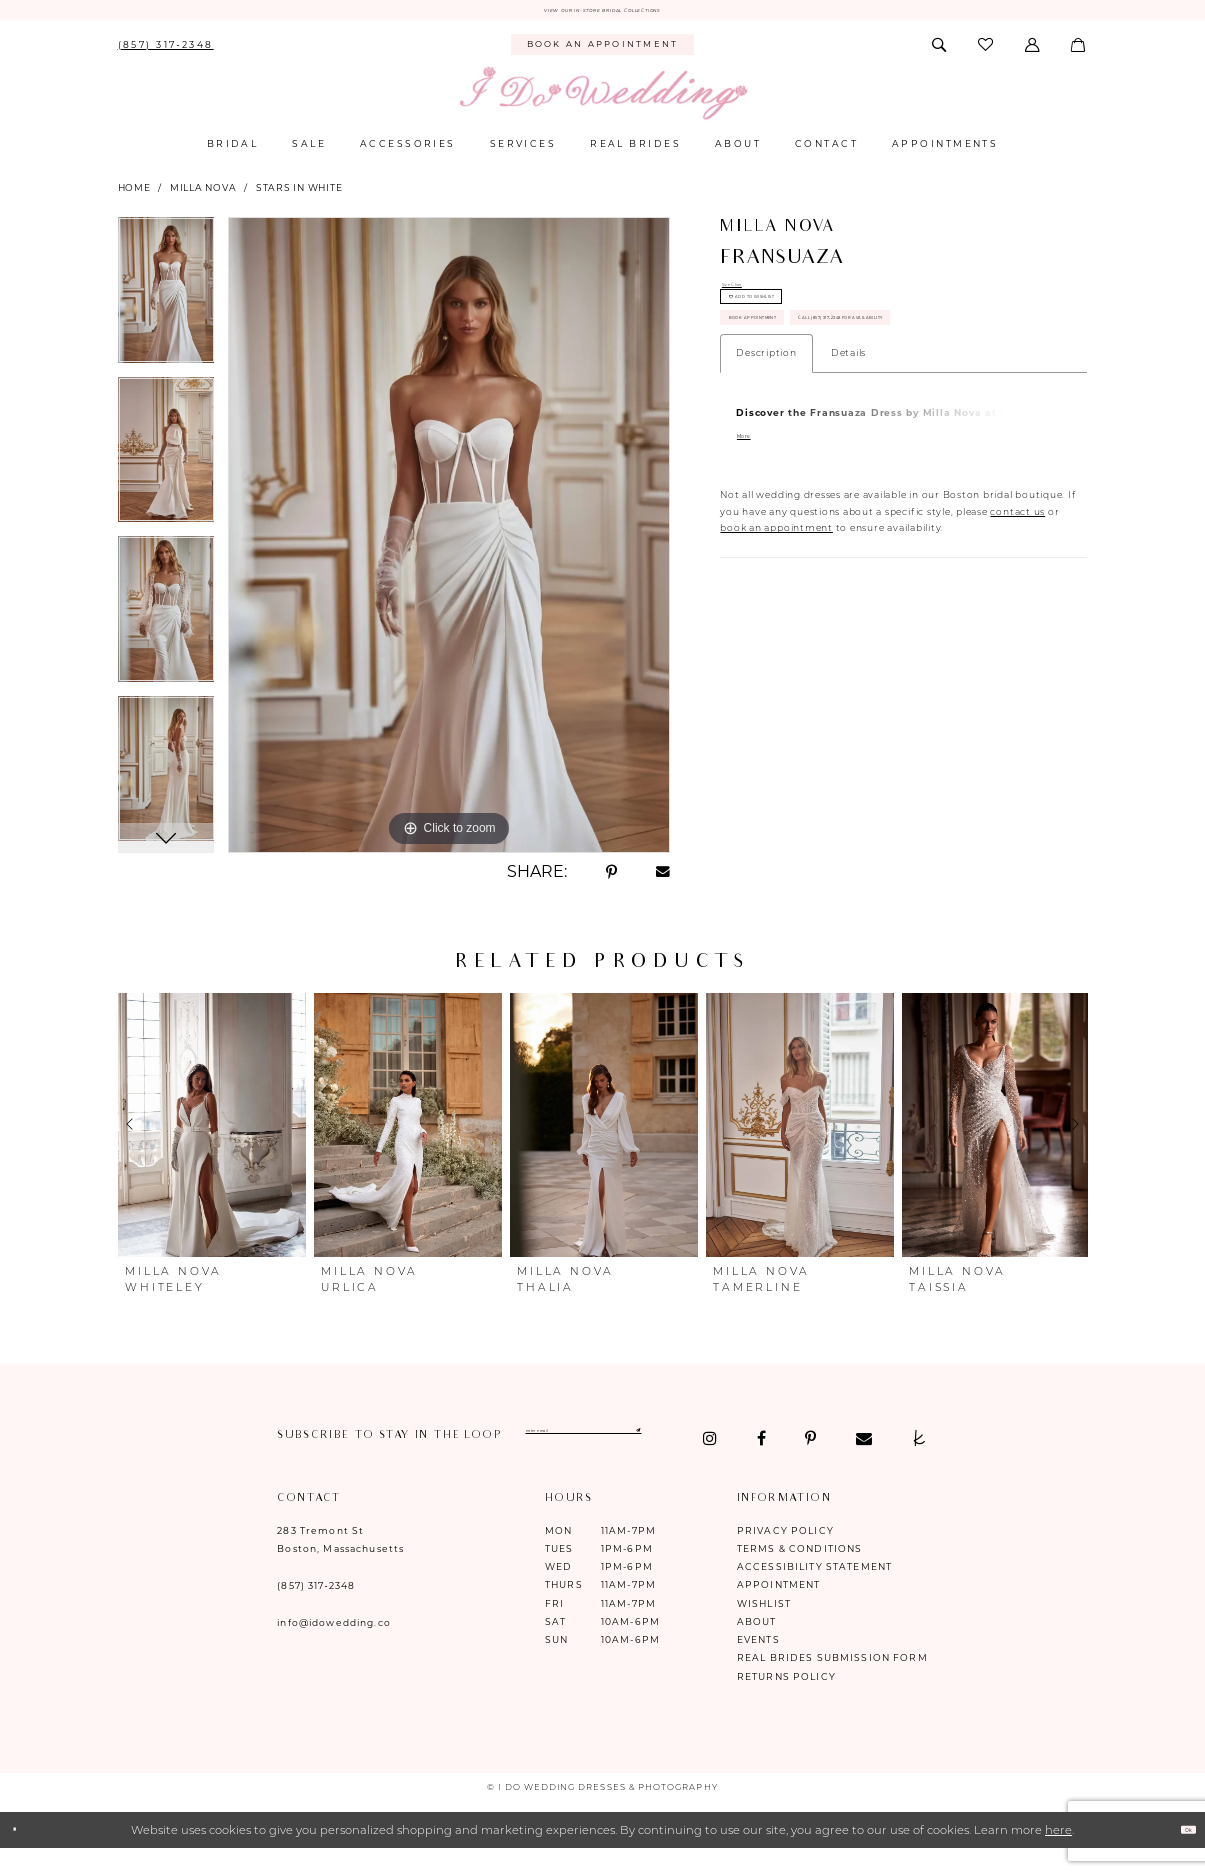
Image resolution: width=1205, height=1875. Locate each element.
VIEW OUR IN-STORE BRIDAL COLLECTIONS (602, 14)
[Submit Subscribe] (803, 1443)
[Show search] (940, 53)
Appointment (779, 1608)
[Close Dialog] (22, 1853)
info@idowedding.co (334, 1646)
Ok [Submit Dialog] (1179, 1854)
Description (766, 478)
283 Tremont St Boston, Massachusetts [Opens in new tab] (340, 1562)
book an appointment (776, 656)
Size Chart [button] (749, 297)
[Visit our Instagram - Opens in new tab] (284, 1462)
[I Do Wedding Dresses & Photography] (602, 102)
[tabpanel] (166, 305)
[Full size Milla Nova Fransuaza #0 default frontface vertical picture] (449, 543)
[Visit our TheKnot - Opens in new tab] (493, 1462)
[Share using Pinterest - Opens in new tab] (611, 880)
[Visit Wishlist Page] (986, 53)
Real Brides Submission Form (832, 1681)
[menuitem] (166, 53)
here (1058, 1853)
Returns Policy (786, 1699)
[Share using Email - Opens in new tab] (662, 880)
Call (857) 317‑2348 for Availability (847, 434)
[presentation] (212, 1133)
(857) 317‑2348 (316, 1609)
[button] (1033, 53)
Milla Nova (203, 196)
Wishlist (764, 1626)
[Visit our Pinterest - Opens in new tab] (385, 1462)
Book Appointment (799, 384)
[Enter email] (674, 1443)
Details (848, 478)
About (757, 1644)
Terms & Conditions (800, 1571)
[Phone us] (166, 53)
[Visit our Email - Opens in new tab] (437, 1462)
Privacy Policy (785, 1553)
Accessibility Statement (814, 1590)
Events (758, 1663)
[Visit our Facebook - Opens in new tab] (336, 1462)
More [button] (755, 566)
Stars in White (299, 196)
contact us (1017, 639)
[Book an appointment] (602, 53)
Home (134, 196)
